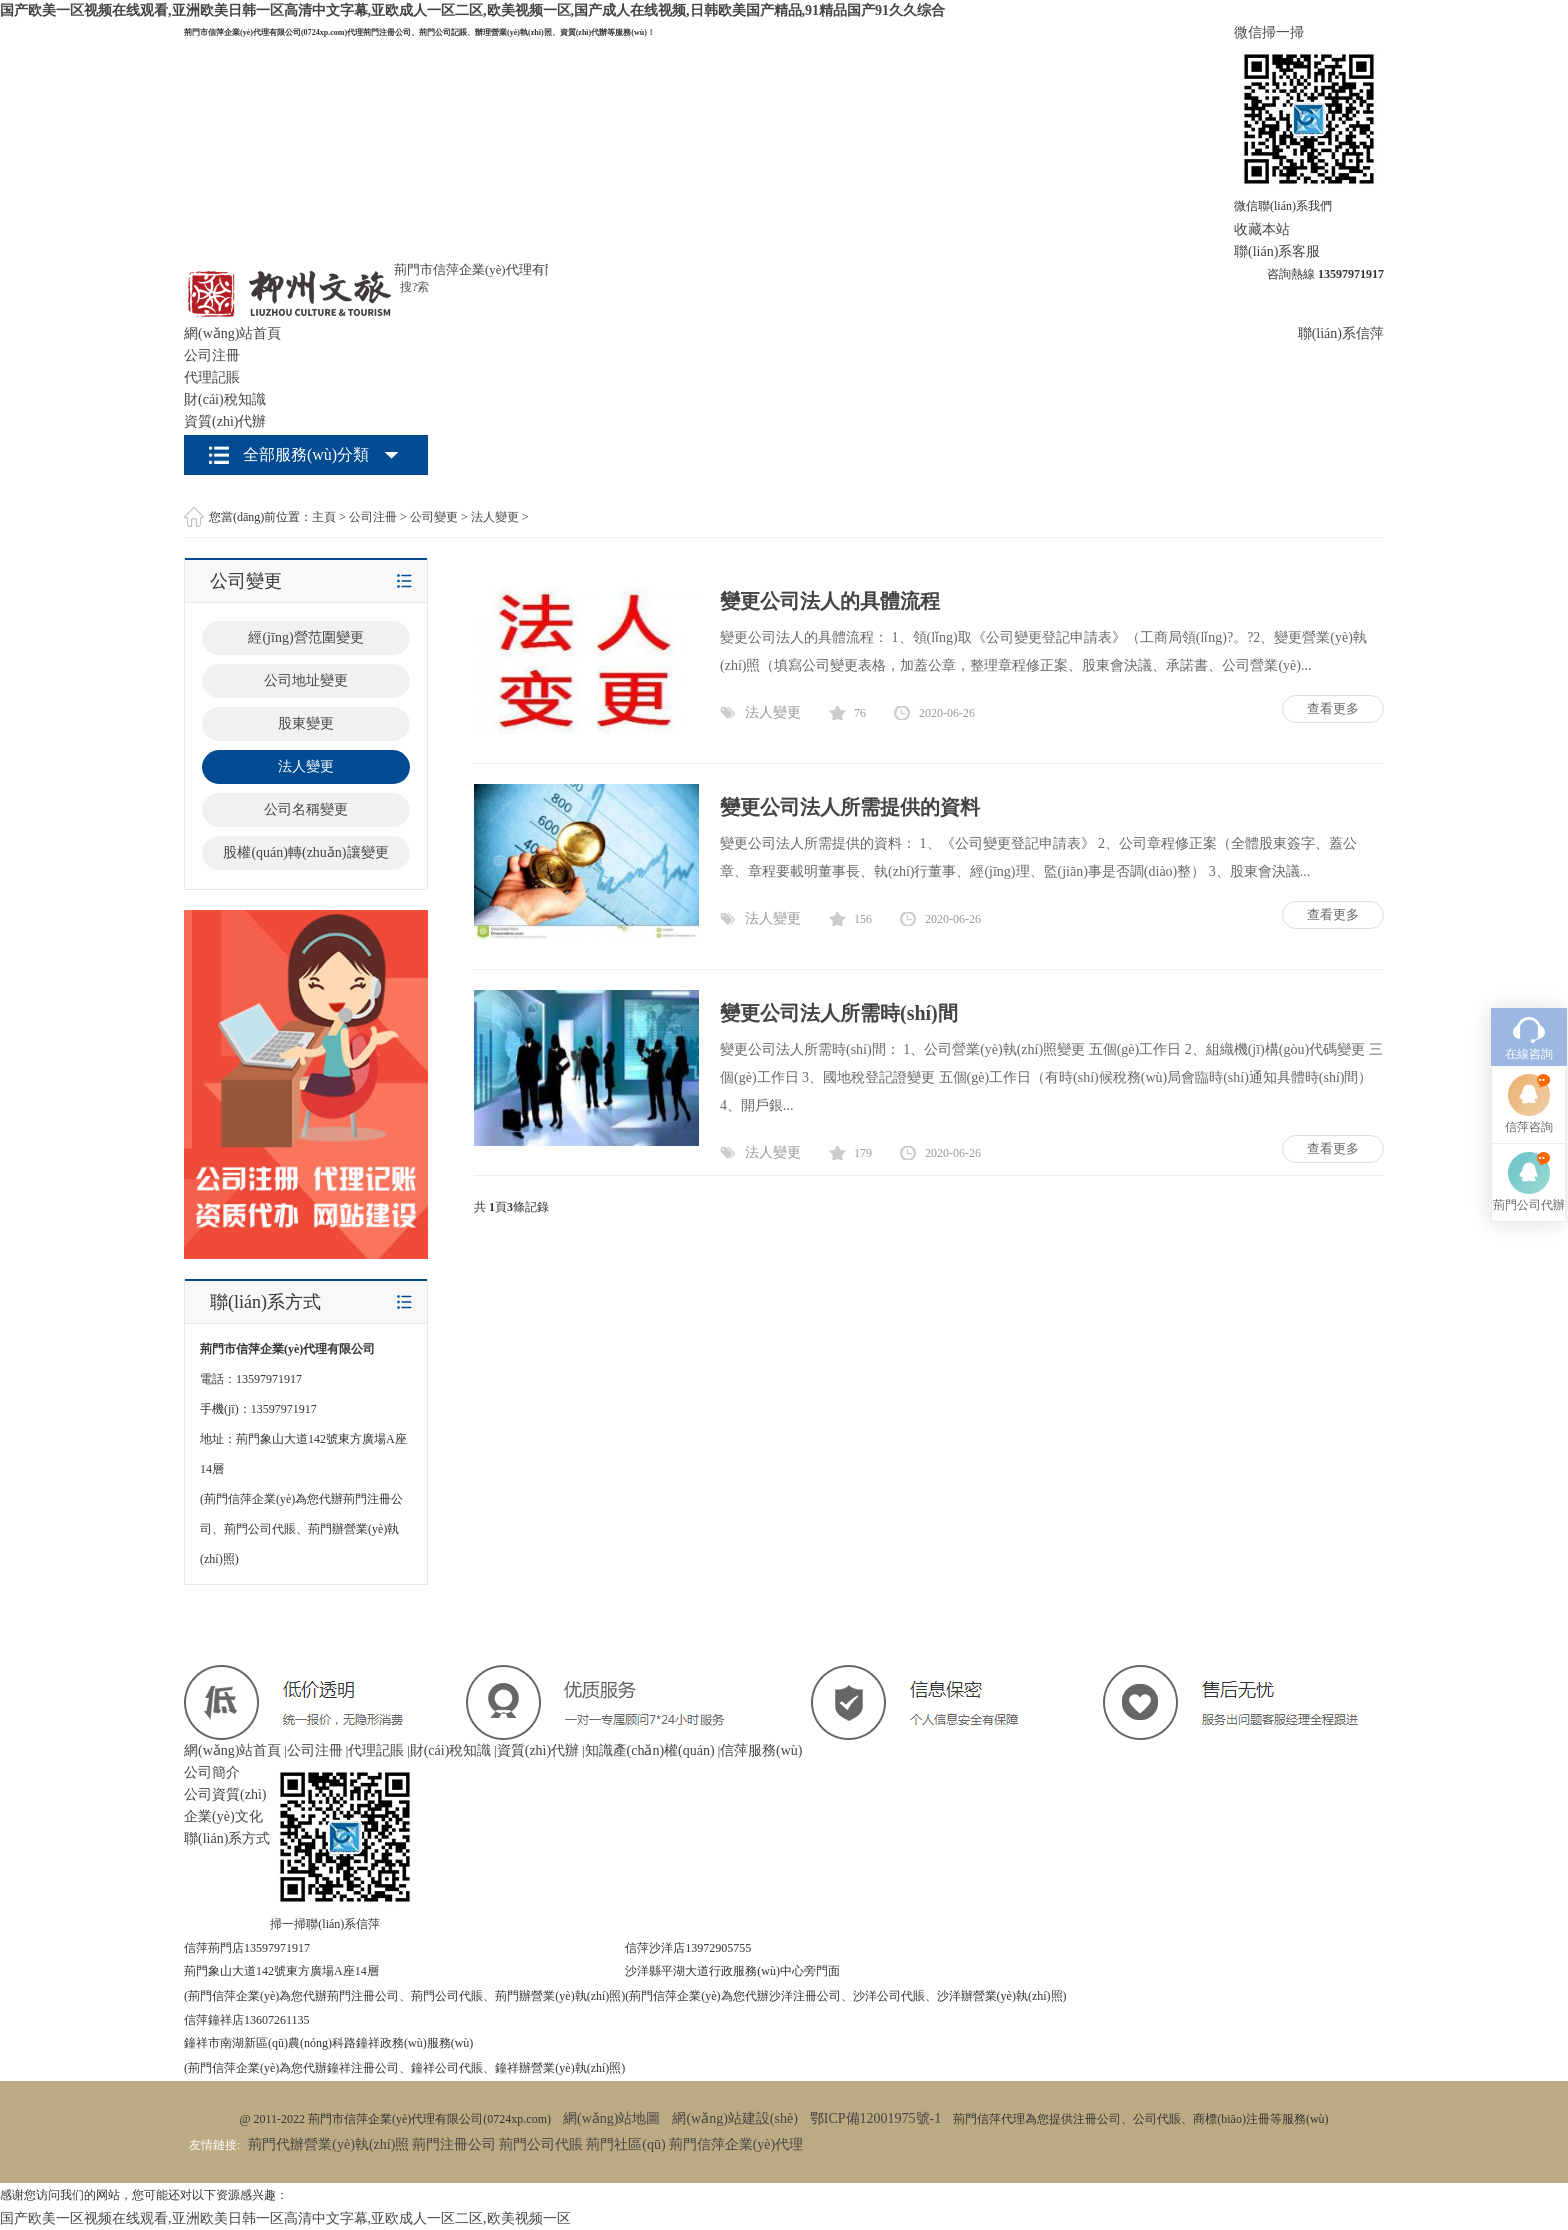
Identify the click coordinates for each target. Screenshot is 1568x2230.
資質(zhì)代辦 (225, 421)
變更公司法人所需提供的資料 (850, 807)
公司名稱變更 (306, 809)
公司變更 (434, 517)
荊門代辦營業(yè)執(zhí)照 (328, 2144)
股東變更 (306, 723)
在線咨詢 (1529, 914)
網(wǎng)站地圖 (611, 2118)
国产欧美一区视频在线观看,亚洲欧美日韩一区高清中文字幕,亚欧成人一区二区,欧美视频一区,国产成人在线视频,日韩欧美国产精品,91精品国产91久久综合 (472, 10)
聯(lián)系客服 (1277, 251)
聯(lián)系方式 (227, 1838)
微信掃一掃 (1269, 32)
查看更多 (1333, 708)
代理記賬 (212, 377)
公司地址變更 (306, 680)
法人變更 (495, 517)
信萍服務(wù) (761, 1750)
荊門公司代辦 (1529, 1065)
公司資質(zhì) (225, 1794)
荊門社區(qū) (625, 2144)
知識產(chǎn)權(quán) (650, 1750)
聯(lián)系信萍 (1341, 333)
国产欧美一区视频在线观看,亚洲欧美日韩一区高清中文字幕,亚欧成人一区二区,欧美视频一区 (285, 2218)
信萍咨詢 (1529, 987)
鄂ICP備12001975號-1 (875, 2118)
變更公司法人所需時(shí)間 (839, 1013)
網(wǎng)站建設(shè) (734, 2118)
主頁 (324, 517)
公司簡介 (212, 1772)
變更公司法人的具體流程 (830, 601)
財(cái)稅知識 (225, 399)
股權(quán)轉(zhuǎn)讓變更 (305, 852)
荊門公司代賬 (541, 2144)
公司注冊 (212, 355)
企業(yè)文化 (223, 1816)
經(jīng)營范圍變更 (305, 637)
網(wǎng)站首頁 (232, 333)
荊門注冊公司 (454, 2144)
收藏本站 (1262, 229)
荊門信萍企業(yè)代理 (736, 2144)
